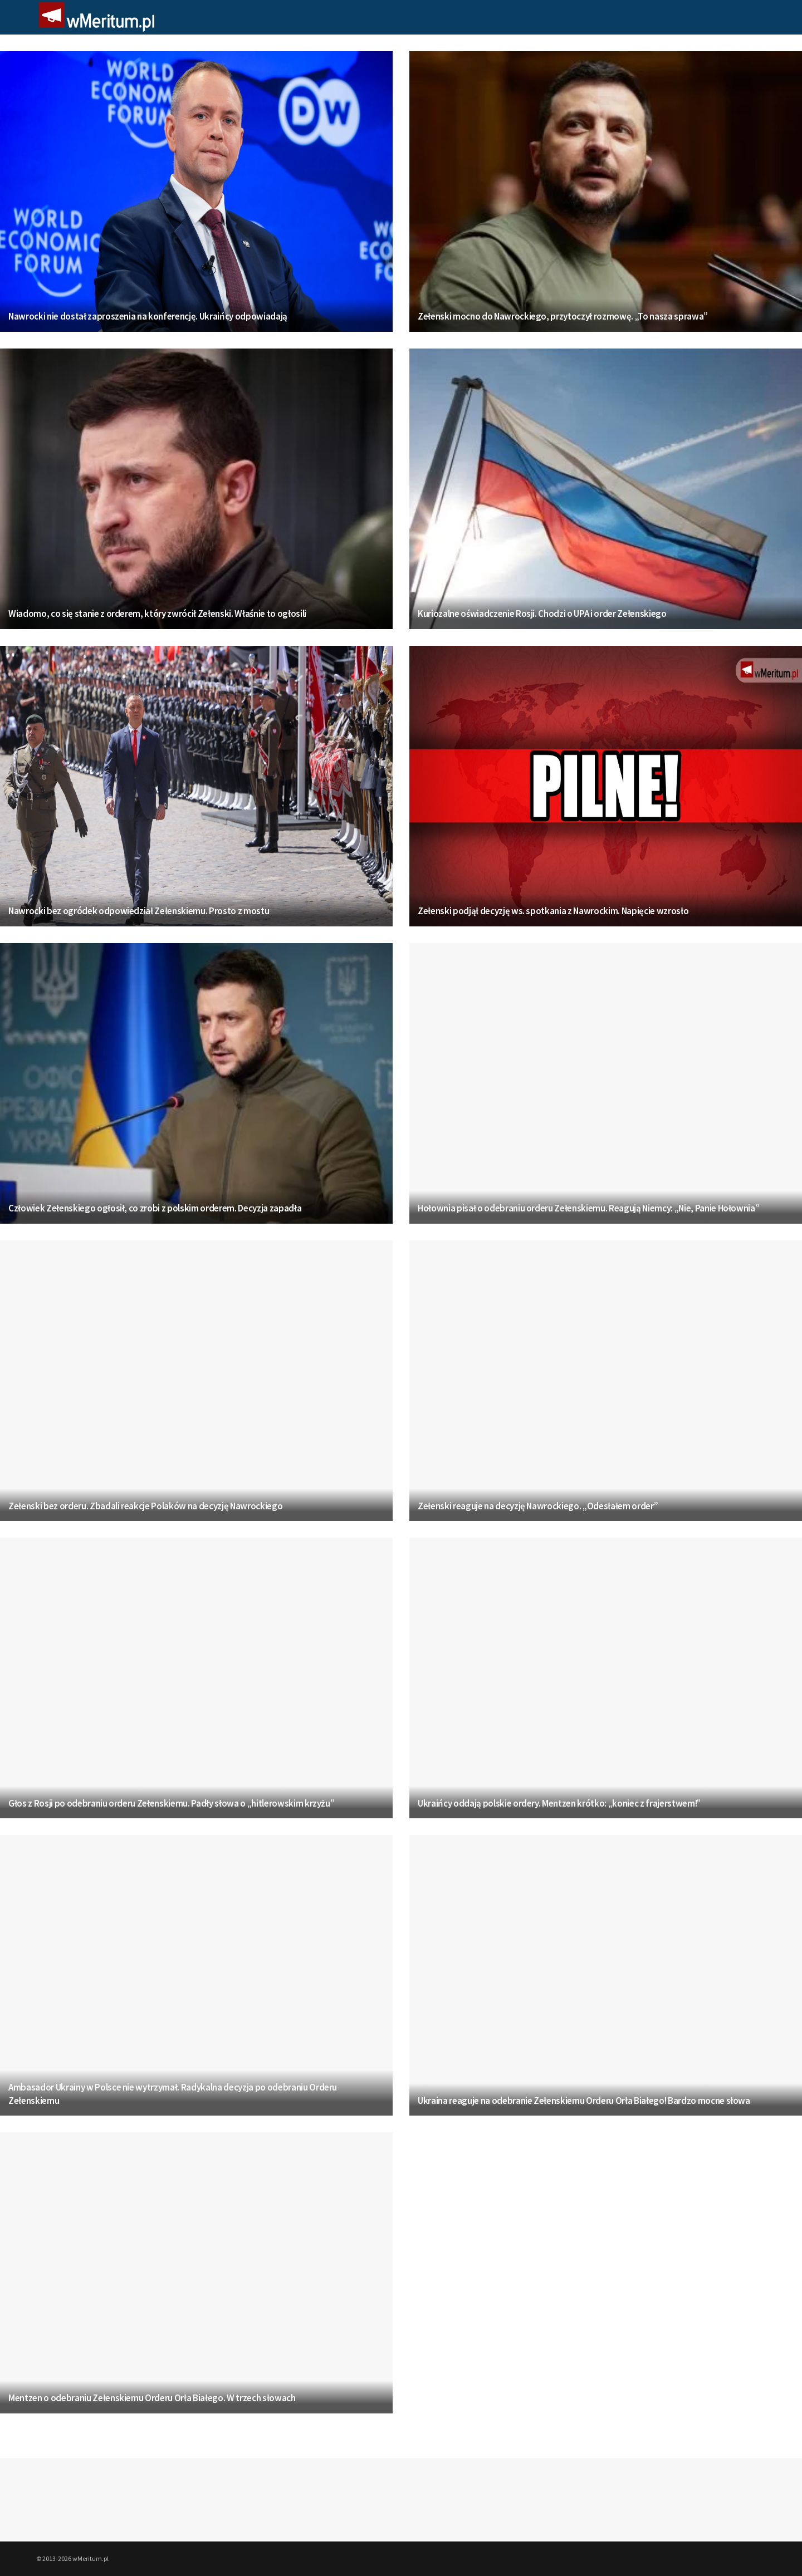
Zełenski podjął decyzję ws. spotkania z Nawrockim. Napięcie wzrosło (553, 911)
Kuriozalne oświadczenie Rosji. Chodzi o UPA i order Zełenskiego (542, 613)
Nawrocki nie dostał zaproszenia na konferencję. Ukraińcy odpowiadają (147, 316)
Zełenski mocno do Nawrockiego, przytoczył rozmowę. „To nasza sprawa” (563, 316)
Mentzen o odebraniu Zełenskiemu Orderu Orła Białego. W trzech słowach (152, 2398)
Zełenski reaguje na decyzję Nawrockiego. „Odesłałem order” (538, 1506)
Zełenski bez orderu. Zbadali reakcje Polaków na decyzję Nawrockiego (145, 1506)
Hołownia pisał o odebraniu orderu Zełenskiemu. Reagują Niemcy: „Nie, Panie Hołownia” (588, 1208)
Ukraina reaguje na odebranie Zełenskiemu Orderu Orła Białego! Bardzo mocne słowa (584, 2100)
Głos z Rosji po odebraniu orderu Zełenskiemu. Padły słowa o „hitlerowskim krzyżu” (171, 1803)
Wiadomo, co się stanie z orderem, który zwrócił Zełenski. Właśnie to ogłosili (157, 613)
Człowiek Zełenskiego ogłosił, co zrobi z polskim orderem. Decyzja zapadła (154, 1208)
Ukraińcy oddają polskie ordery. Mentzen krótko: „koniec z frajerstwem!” (559, 1803)
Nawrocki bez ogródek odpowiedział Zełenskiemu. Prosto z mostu (138, 911)
